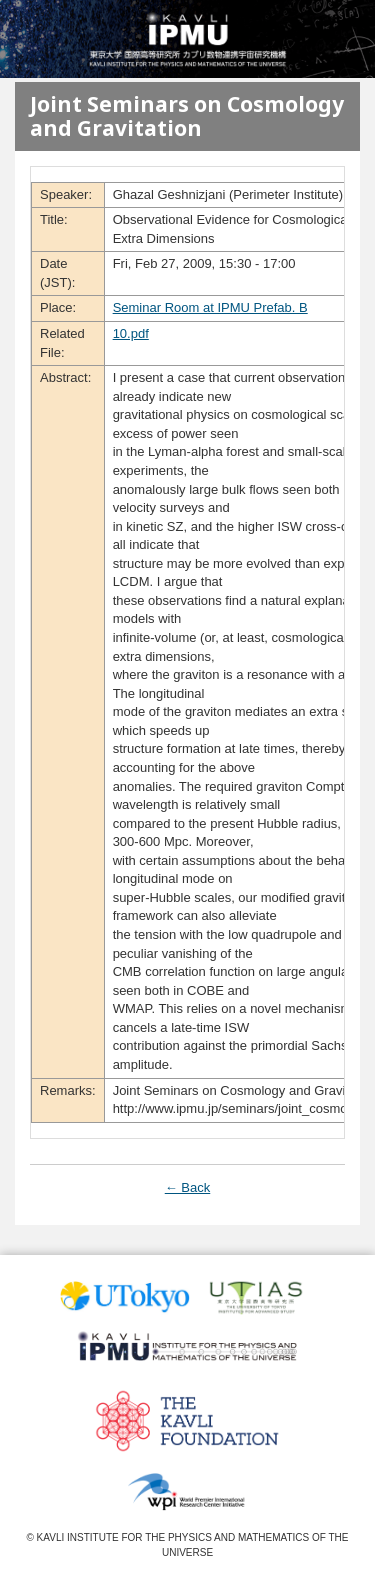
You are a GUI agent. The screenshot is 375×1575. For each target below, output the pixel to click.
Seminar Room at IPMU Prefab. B (210, 307)
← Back (188, 1187)
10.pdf (131, 333)
